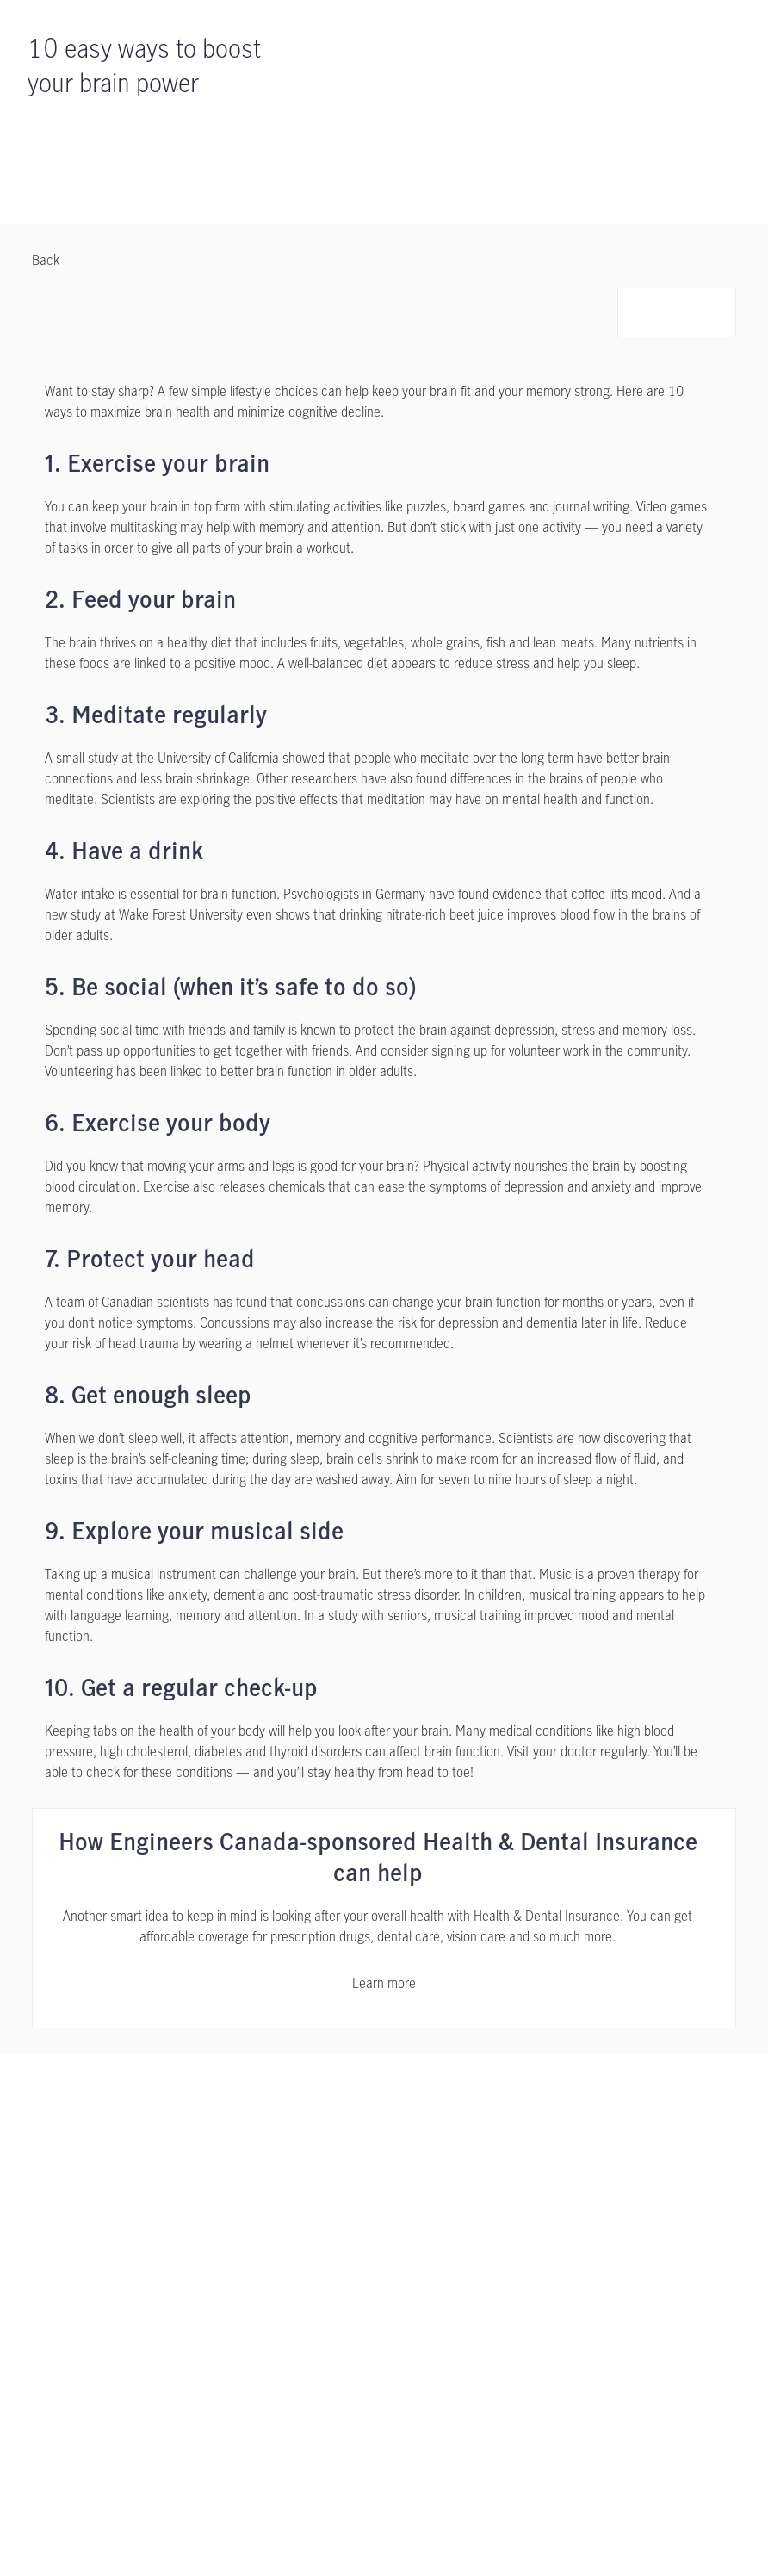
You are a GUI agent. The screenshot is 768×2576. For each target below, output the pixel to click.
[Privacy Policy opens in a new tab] (270, 2287)
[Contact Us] (576, 2126)
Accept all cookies (324, 2543)
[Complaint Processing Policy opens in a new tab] (156, 2361)
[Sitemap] (336, 2361)
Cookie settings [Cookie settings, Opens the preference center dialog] (202, 2543)
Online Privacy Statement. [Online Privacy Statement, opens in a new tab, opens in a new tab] (319, 2509)
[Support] (192, 2126)
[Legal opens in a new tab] (188, 2287)
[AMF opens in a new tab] (270, 2361)
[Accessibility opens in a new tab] (368, 2287)
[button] (642, 312)
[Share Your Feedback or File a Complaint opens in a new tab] (185, 2324)
